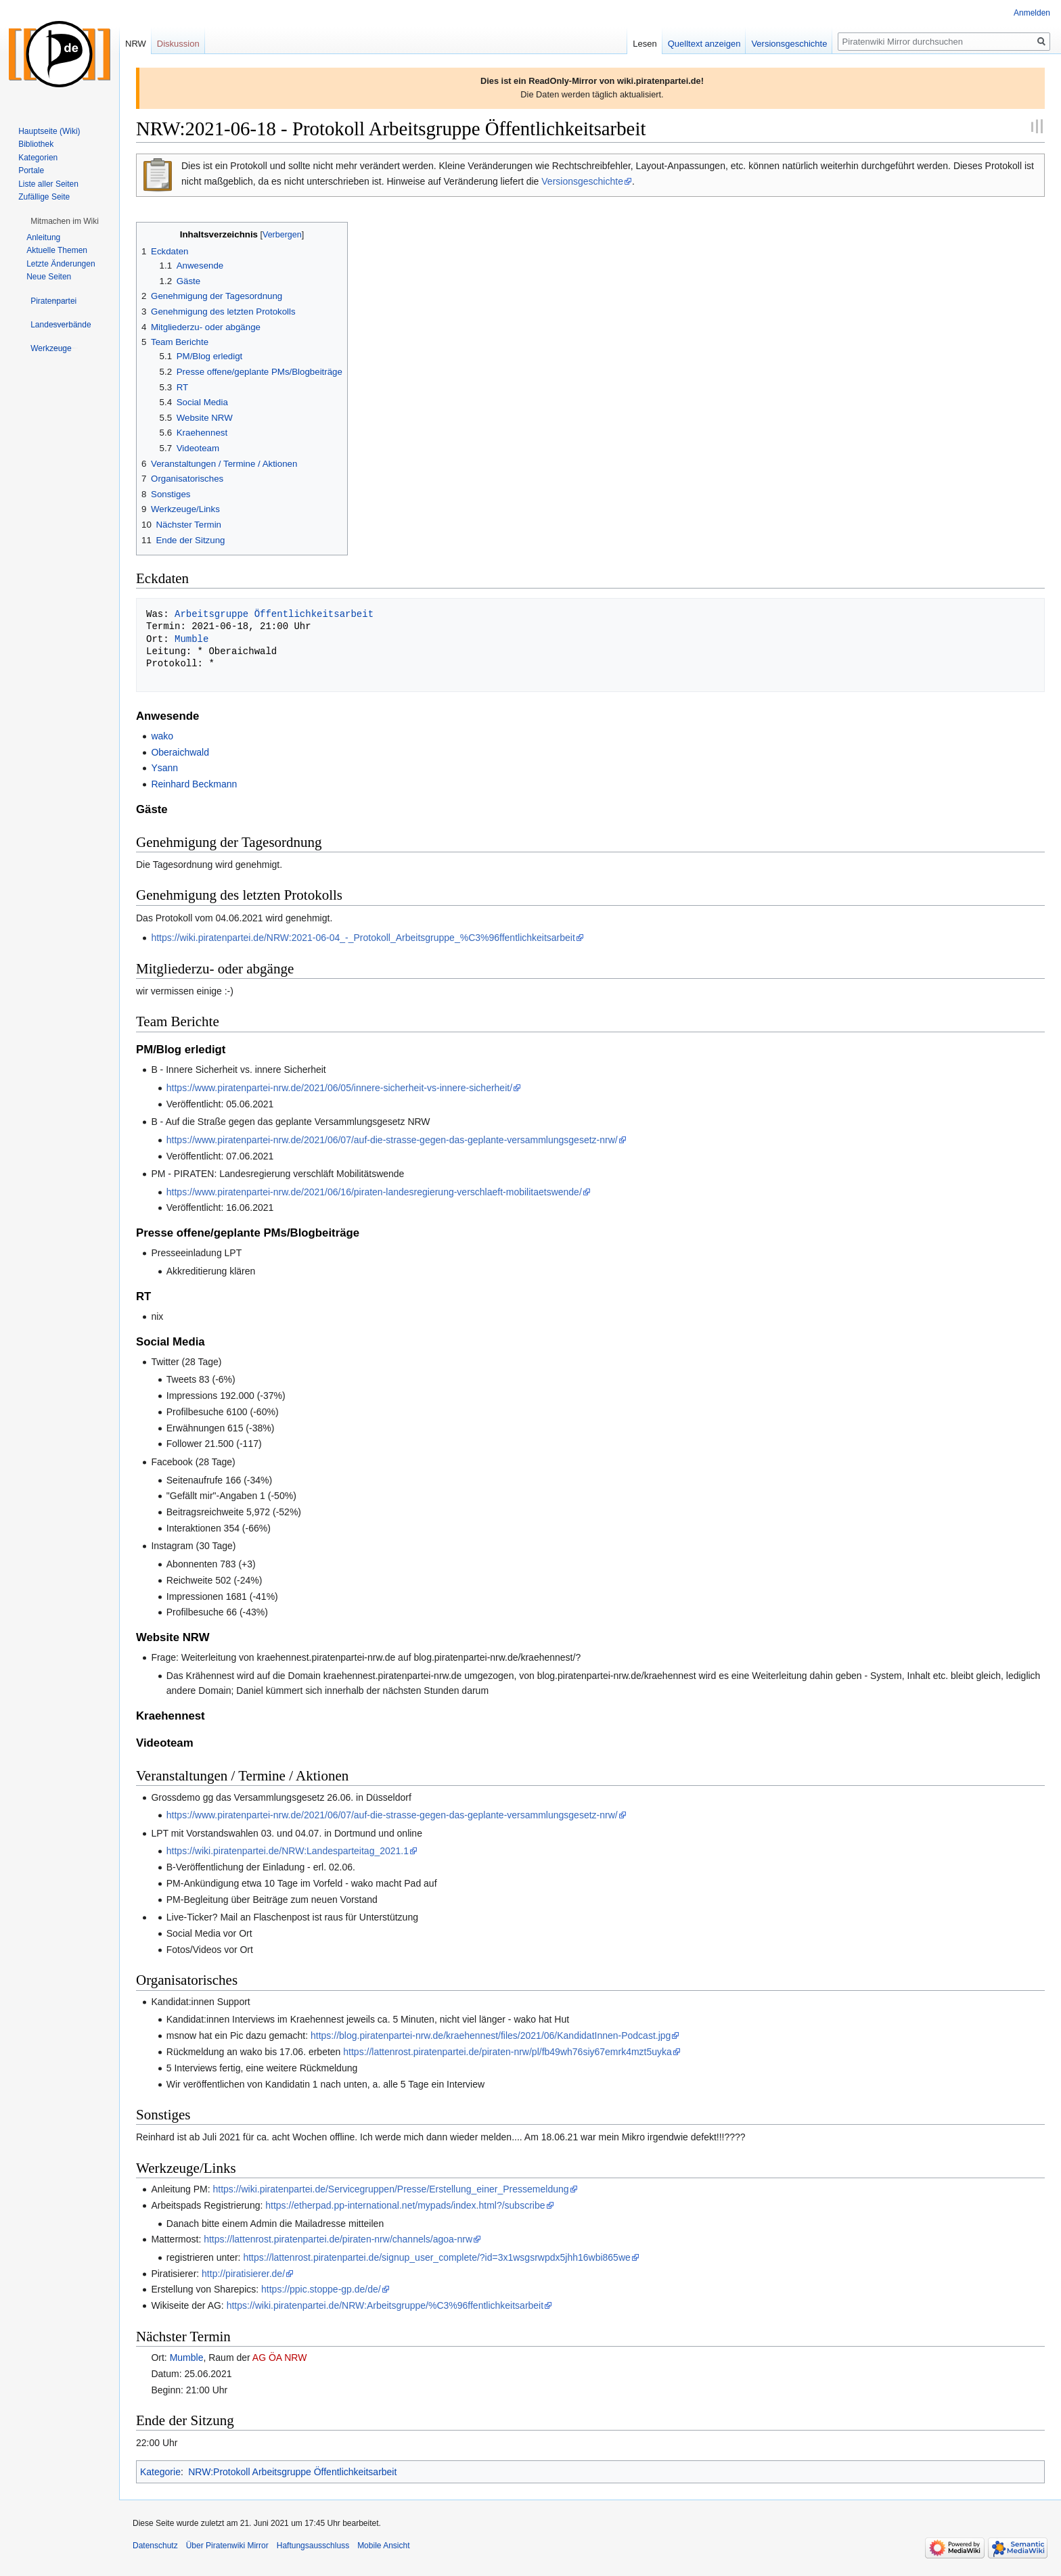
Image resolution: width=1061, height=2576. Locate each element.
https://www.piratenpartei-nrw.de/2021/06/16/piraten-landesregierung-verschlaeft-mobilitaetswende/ (374, 1192)
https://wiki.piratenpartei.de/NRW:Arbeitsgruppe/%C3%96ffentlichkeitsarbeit (385, 2305)
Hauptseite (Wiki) (49, 131)
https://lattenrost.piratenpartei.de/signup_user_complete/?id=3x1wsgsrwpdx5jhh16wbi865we (436, 2257)
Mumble (191, 638)
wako (162, 736)
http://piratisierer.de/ (243, 2273)
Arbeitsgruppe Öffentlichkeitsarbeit (274, 613)
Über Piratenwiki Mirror (227, 2545)
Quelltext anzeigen (704, 44)
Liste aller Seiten (48, 184)
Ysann (164, 767)
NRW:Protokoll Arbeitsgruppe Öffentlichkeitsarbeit (292, 2471)
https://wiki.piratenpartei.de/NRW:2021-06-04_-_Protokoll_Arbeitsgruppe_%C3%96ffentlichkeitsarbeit (362, 937)
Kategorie (160, 2471)
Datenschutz (155, 2545)
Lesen (644, 44)
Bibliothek (35, 144)
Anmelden (1032, 13)
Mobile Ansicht (383, 2545)
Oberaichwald (180, 752)
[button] (64, 221)
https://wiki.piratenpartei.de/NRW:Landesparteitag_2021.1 (287, 1850)
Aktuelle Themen (56, 250)
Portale (31, 170)
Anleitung (43, 237)
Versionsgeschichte (582, 181)
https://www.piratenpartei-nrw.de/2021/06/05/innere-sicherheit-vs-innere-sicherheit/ (339, 1087)
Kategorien (38, 157)
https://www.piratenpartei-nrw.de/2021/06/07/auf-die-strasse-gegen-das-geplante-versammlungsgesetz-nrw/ (392, 1139)
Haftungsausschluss (313, 2545)
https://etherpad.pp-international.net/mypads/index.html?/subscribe (405, 2205)
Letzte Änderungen (60, 264)
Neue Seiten (48, 276)
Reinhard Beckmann (194, 784)
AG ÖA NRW (279, 2357)
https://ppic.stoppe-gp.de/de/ (321, 2289)
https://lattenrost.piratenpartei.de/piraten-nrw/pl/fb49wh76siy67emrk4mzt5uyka (507, 2051)
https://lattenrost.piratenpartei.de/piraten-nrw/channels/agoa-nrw (338, 2239)
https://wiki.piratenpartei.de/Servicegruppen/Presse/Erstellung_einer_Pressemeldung (390, 2189)
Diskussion (178, 44)
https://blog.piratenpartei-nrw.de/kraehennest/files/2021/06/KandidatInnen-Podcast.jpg (491, 2035)
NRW (135, 44)
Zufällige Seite (44, 197)
